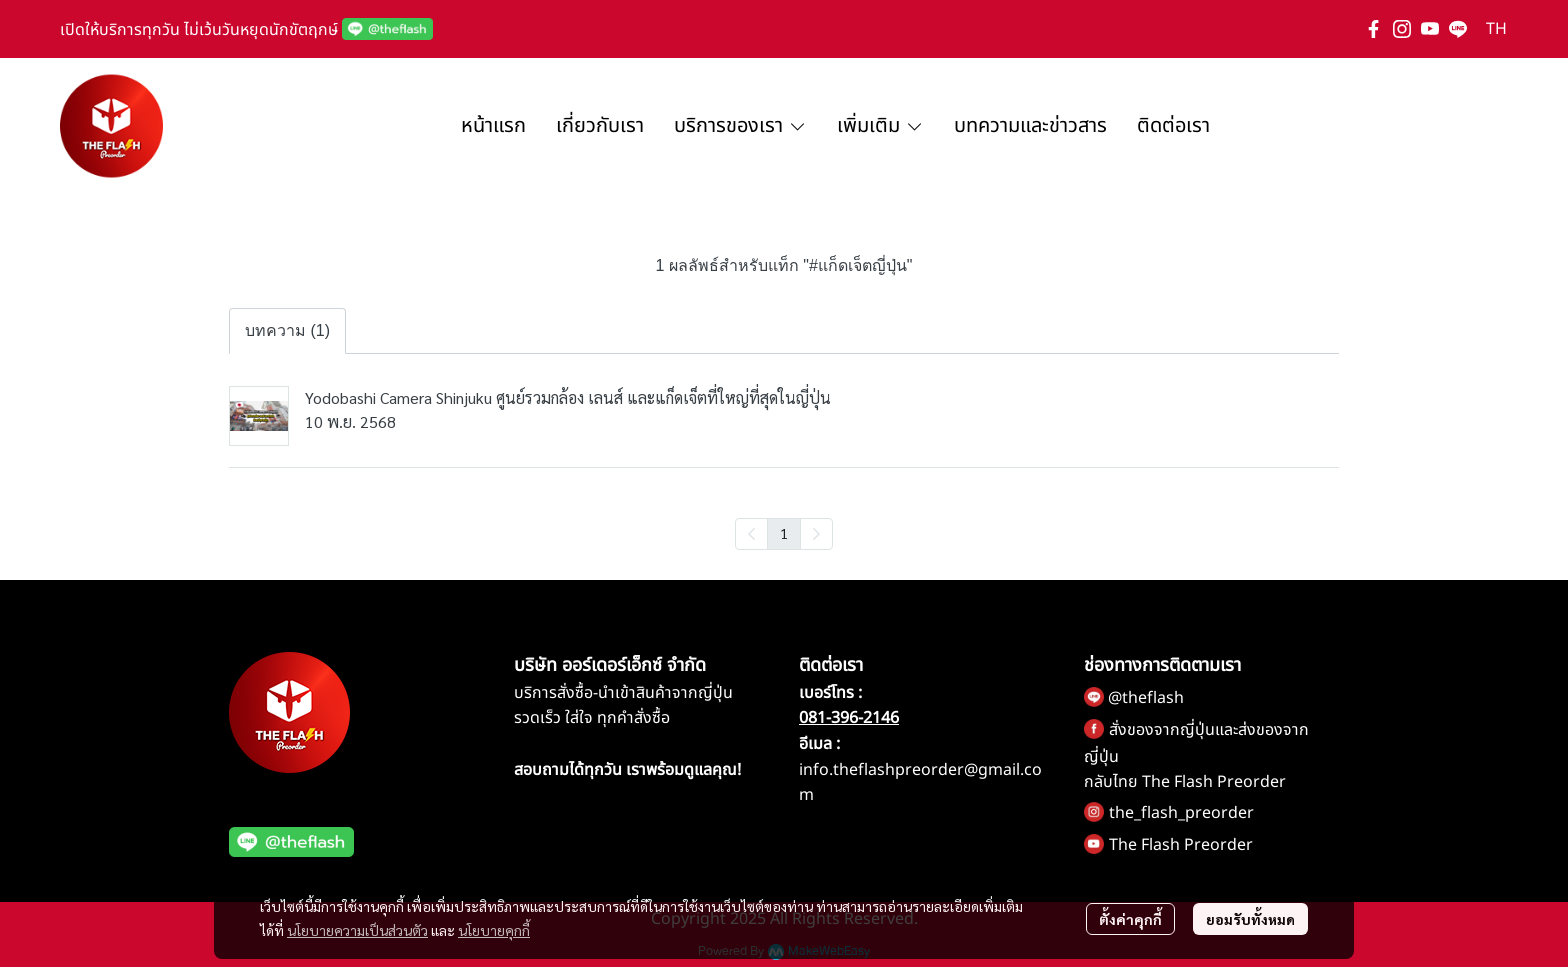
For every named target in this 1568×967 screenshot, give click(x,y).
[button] (1496, 29)
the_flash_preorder (1181, 813)
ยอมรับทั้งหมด (1250, 919)
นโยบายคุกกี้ (494, 930)
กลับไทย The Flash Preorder (1185, 782)
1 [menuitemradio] (784, 533)
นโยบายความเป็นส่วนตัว (357, 930)
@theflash (1146, 698)
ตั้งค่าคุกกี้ (1130, 919)
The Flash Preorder (1181, 845)
